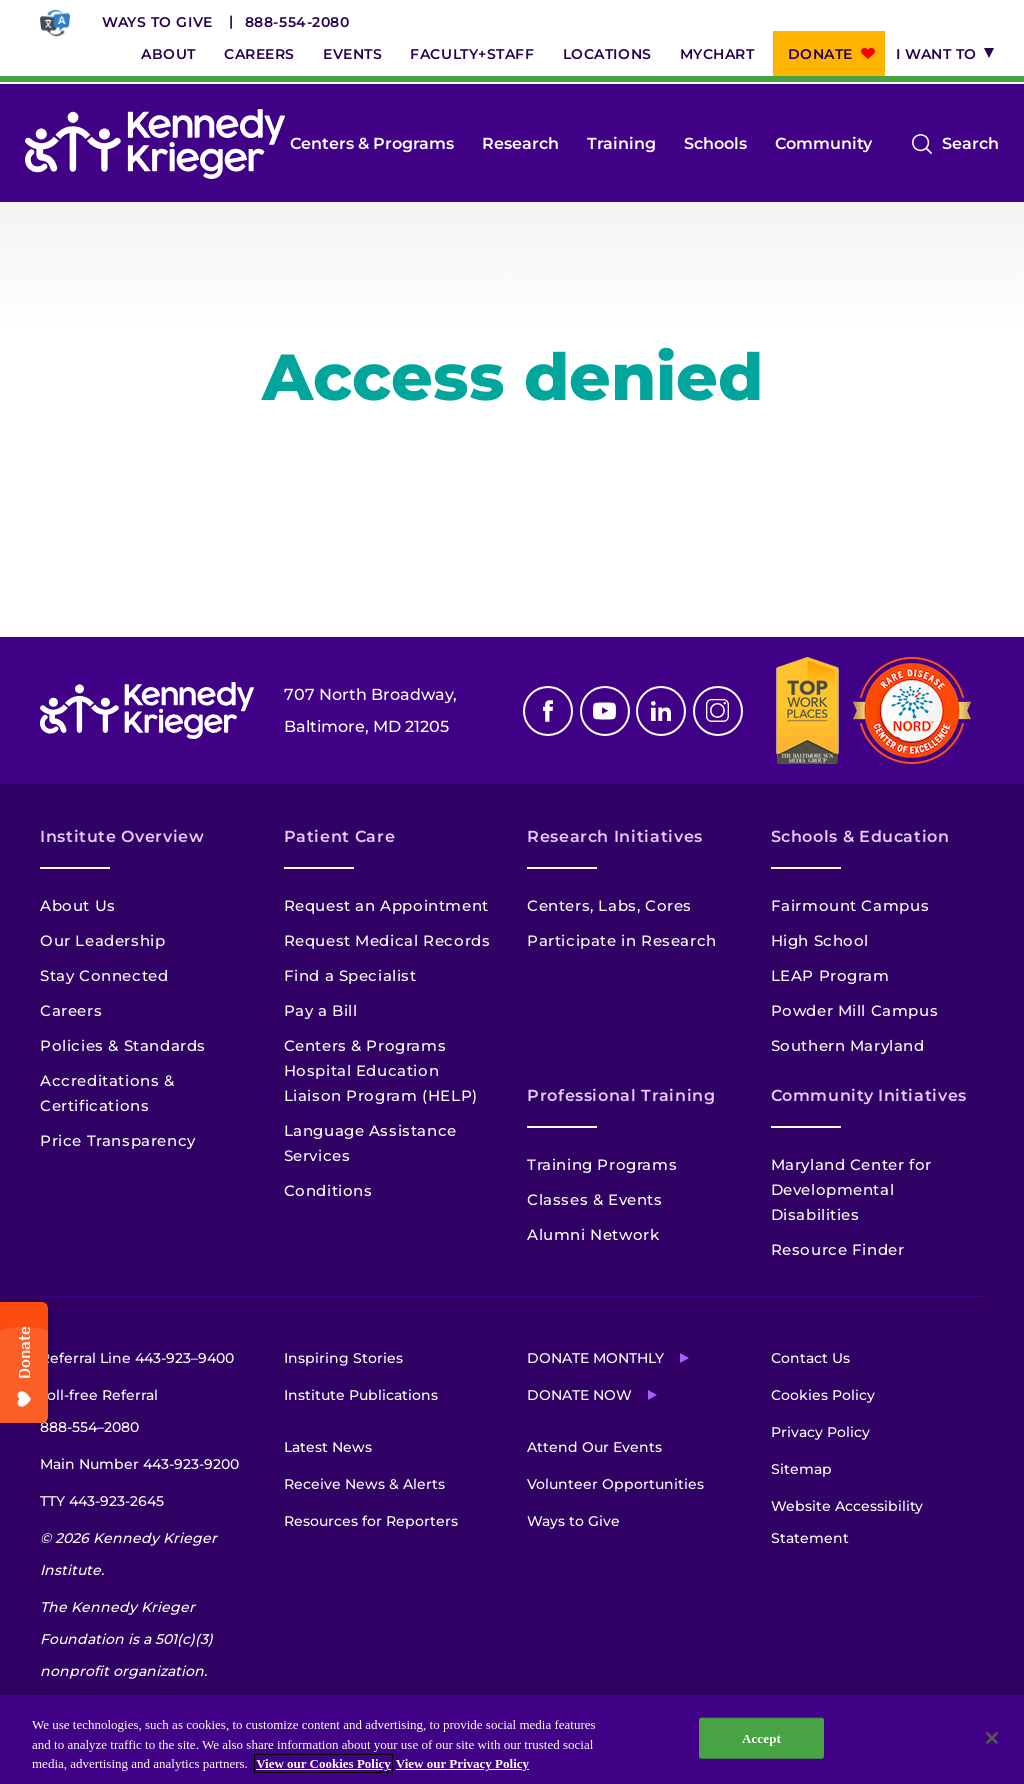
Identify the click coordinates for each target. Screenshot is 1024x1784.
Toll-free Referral (99, 1414)
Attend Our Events (594, 1447)
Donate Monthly (595, 1358)
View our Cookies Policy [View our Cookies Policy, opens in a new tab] (323, 1763)
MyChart (717, 54)
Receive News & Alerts (364, 1484)
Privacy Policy (820, 1432)
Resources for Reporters (371, 1521)
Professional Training (621, 1095)
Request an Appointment (386, 905)
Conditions (328, 1190)
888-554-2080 (297, 22)
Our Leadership (102, 940)
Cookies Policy (823, 1395)
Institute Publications (361, 1395)
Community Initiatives (869, 1095)
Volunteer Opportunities (615, 1484)
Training (621, 143)
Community (823, 143)
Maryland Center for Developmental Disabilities (851, 1189)
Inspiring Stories (343, 1358)
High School (820, 940)
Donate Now (579, 1395)
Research (520, 143)
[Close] (992, 1738)
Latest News (328, 1447)
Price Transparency (118, 1140)
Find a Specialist (350, 975)
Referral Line (137, 1358)
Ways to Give (157, 22)
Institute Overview (122, 836)
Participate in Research (622, 940)
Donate (820, 54)
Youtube (605, 711)
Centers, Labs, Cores (609, 905)
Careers (259, 54)
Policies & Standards (123, 1045)
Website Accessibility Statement (847, 1522)
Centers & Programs (372, 143)
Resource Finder (838, 1249)
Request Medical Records (387, 940)
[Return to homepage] (155, 144)
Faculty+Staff (472, 54)
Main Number (139, 1464)
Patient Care (340, 836)
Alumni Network (593, 1234)
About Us (78, 905)
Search (970, 144)
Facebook (548, 711)
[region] (512, 1739)
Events (352, 54)
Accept (761, 1737)
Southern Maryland (848, 1045)
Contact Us (810, 1358)
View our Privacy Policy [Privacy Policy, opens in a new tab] (462, 1763)
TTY (102, 1501)
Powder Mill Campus (855, 1010)
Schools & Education (860, 836)
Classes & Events (595, 1199)
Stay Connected (104, 975)
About (168, 54)
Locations (607, 54)
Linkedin (661, 711)
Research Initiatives (615, 836)
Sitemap (801, 1469)
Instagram (718, 711)
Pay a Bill (321, 1010)
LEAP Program (830, 975)
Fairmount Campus (850, 905)
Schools (715, 143)
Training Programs (602, 1164)
